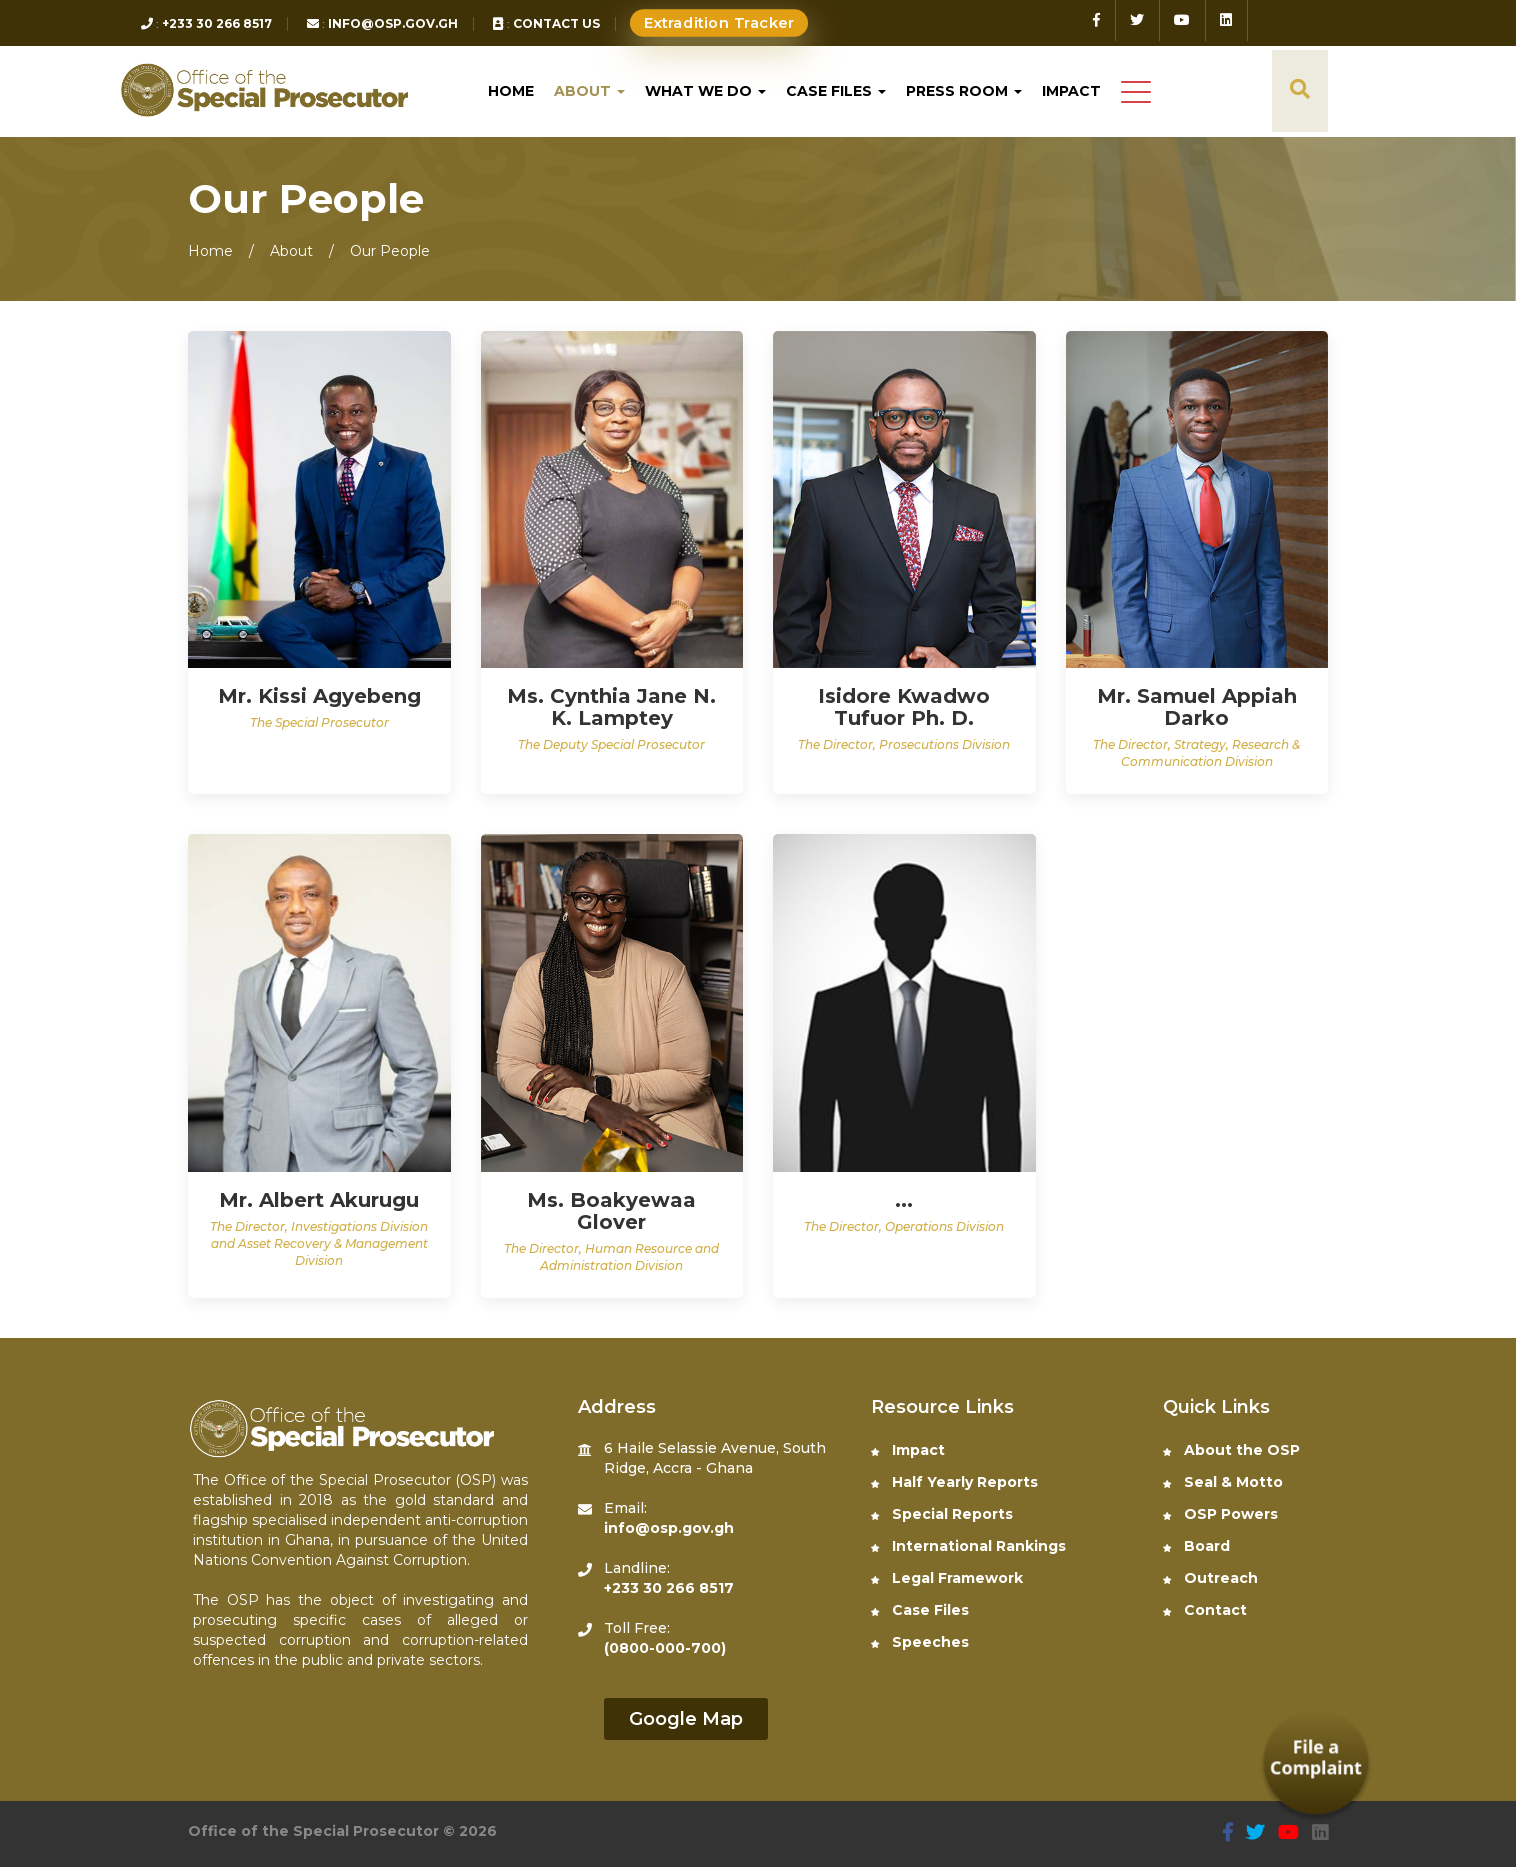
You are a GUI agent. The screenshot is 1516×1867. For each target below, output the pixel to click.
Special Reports (942, 1514)
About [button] (589, 91)
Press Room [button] (964, 91)
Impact (1071, 91)
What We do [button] (705, 91)
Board (1196, 1546)
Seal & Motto (1223, 1482)
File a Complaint (1315, 1758)
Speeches (920, 1642)
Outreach (1210, 1578)
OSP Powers (1220, 1514)
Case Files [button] (836, 91)
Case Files (920, 1610)
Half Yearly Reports (954, 1482)
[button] (1136, 93)
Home (511, 91)
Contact (1205, 1610)
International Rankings (968, 1546)
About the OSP (1231, 1450)
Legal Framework (947, 1578)
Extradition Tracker (719, 23)
